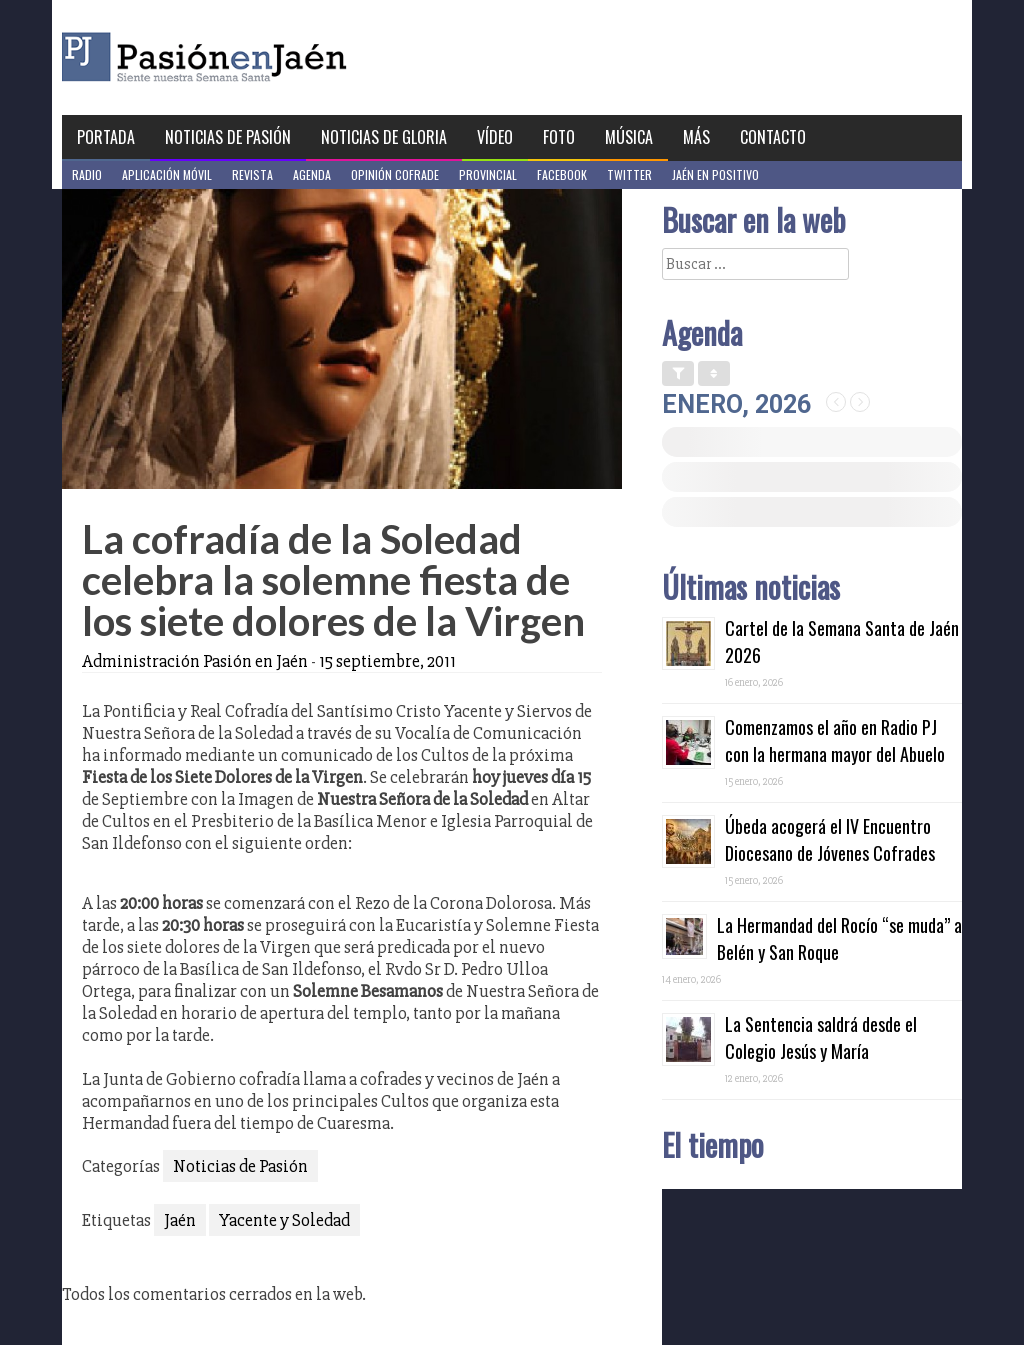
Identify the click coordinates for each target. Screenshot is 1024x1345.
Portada (106, 137)
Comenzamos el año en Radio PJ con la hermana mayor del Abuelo (835, 740)
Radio (87, 174)
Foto (559, 137)
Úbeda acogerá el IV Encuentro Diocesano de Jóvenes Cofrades (830, 839)
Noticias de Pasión (228, 137)
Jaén (180, 1220)
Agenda (312, 174)
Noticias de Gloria (384, 137)
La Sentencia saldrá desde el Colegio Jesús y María (821, 1037)
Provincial (488, 174)
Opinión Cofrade (395, 174)
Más (696, 137)
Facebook (562, 174)
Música (629, 137)
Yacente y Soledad (284, 1220)
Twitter (629, 174)
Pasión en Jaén (258, 57)
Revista (252, 174)
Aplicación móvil (167, 174)
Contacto (773, 137)
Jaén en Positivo (715, 174)
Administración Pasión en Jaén (195, 661)
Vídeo (495, 137)
